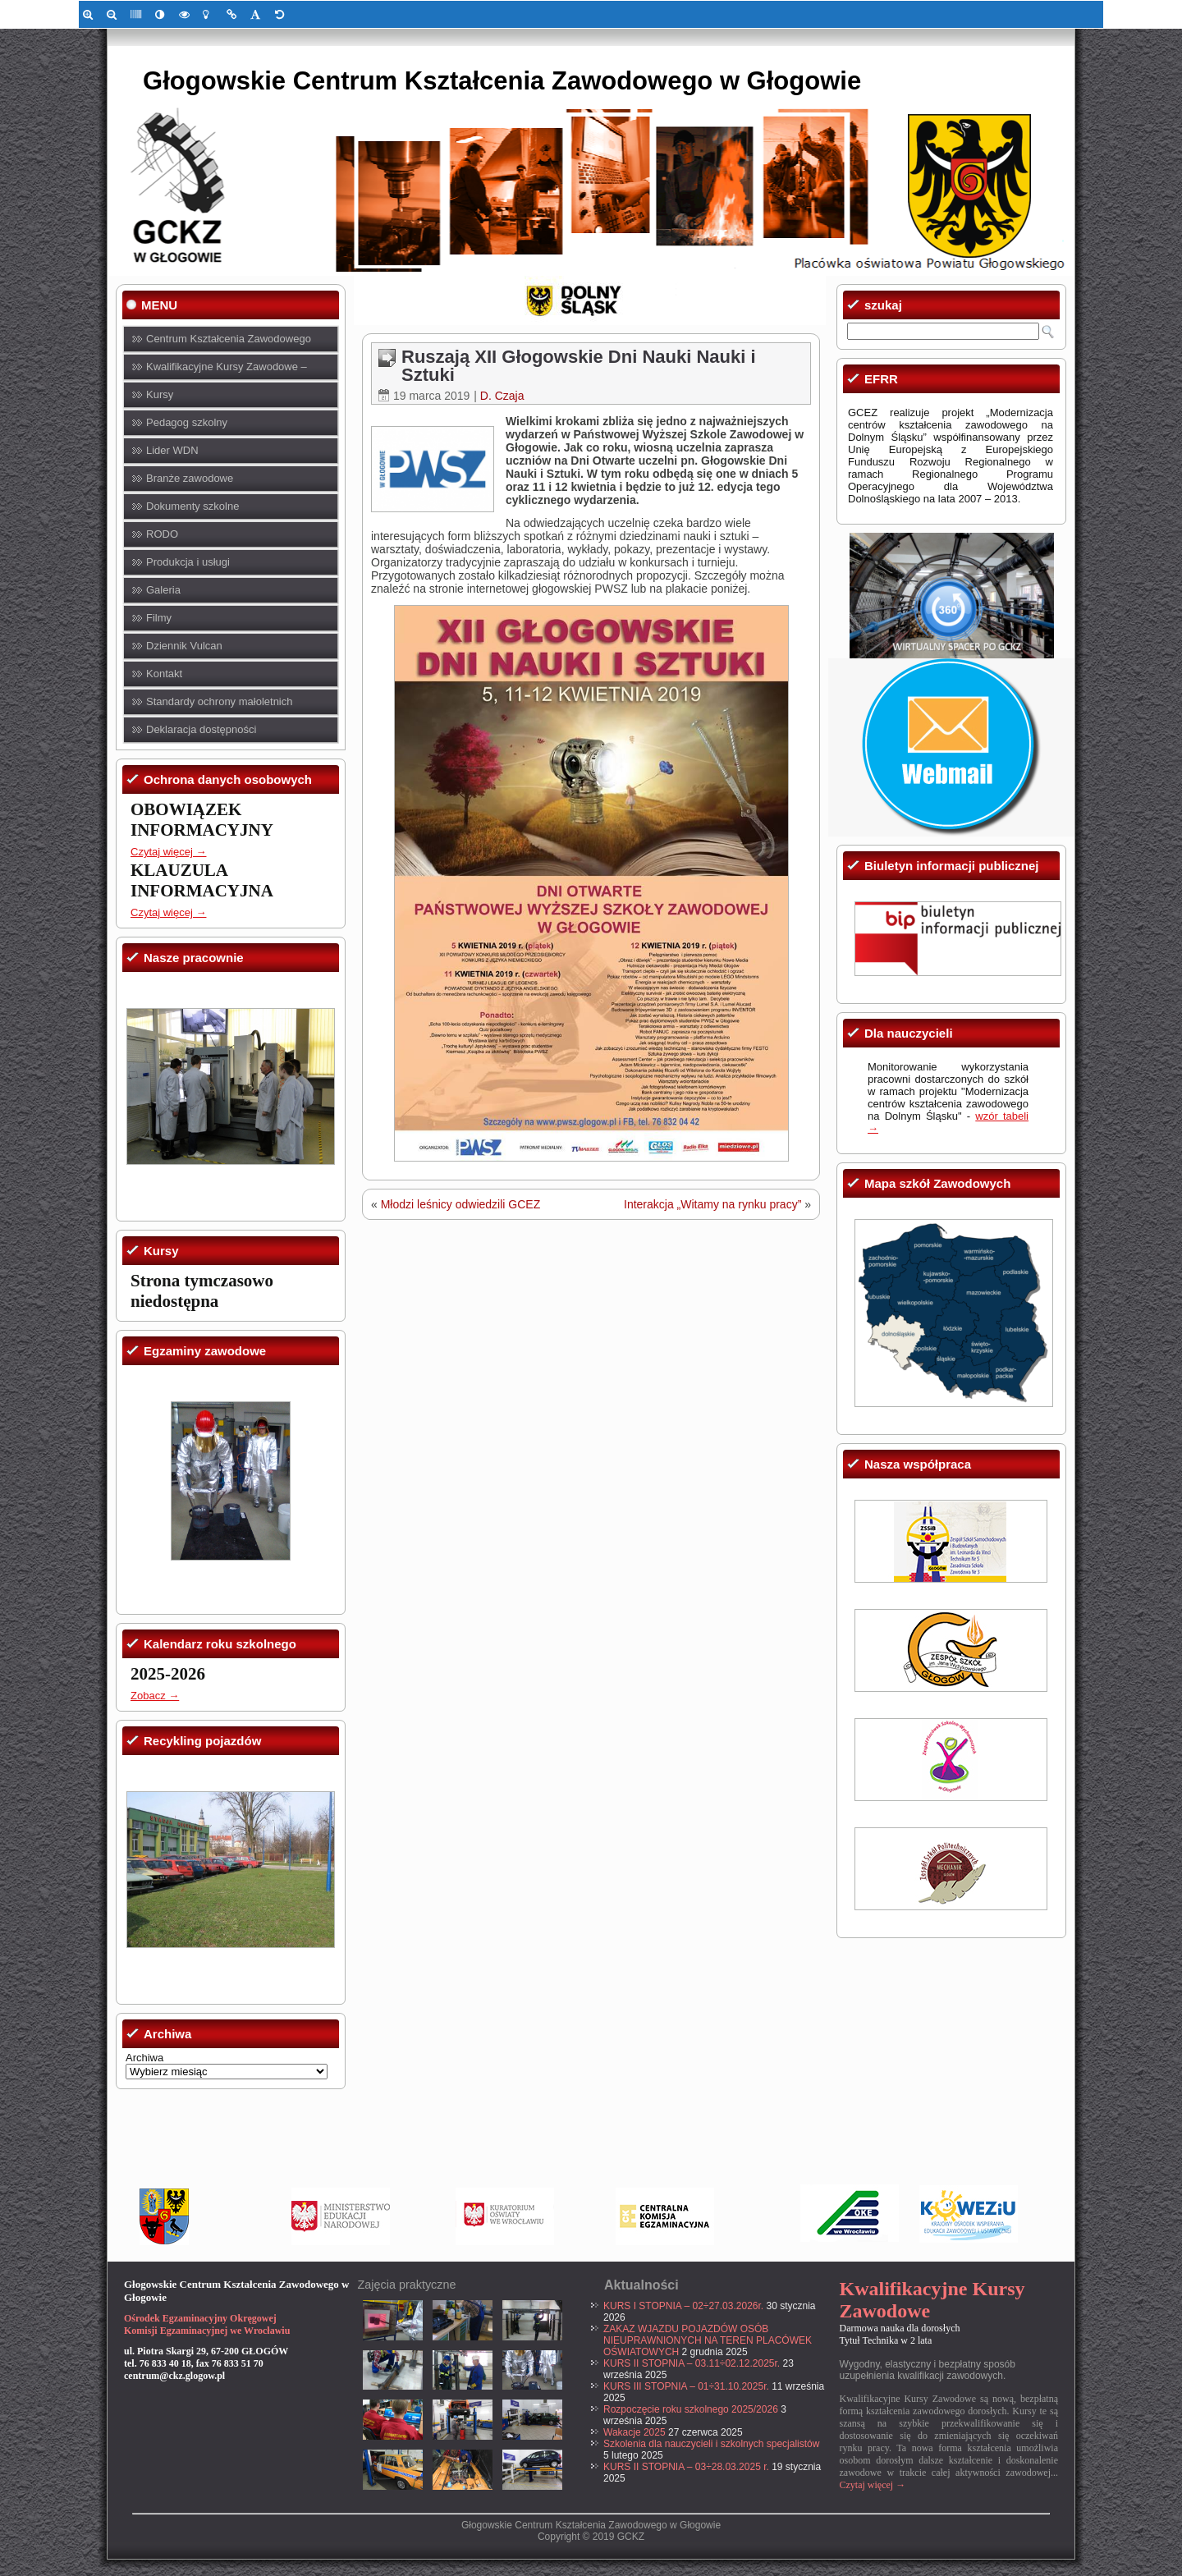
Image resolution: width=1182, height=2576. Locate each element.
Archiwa (144, 2057)
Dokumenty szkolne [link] (192, 506)
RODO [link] (162, 534)
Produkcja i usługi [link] (188, 562)
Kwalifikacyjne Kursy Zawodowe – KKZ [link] (226, 370)
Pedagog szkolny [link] (186, 422)
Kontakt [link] (164, 673)
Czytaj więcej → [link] (168, 852)
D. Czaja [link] (502, 395)
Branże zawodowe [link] (189, 478)
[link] (91, 14)
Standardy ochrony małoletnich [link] (219, 701)
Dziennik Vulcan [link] (184, 645)
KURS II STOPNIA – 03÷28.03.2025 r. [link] (686, 2467)
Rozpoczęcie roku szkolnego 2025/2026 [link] (690, 2409)
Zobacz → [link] (155, 1695)
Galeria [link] (163, 590)
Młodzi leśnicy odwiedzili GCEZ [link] (461, 1204)
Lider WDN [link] (172, 450)
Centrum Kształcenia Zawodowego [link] (228, 338)
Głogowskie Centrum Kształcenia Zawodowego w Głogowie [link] (502, 80)
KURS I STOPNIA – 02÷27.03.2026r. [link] (683, 2306)
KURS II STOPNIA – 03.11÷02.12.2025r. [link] (691, 2363)
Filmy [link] (159, 618)
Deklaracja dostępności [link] (201, 729)
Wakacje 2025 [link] (634, 2432)
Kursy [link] (159, 394)
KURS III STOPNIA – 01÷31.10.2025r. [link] (686, 2386)
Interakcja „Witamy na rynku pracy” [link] (712, 1204)
